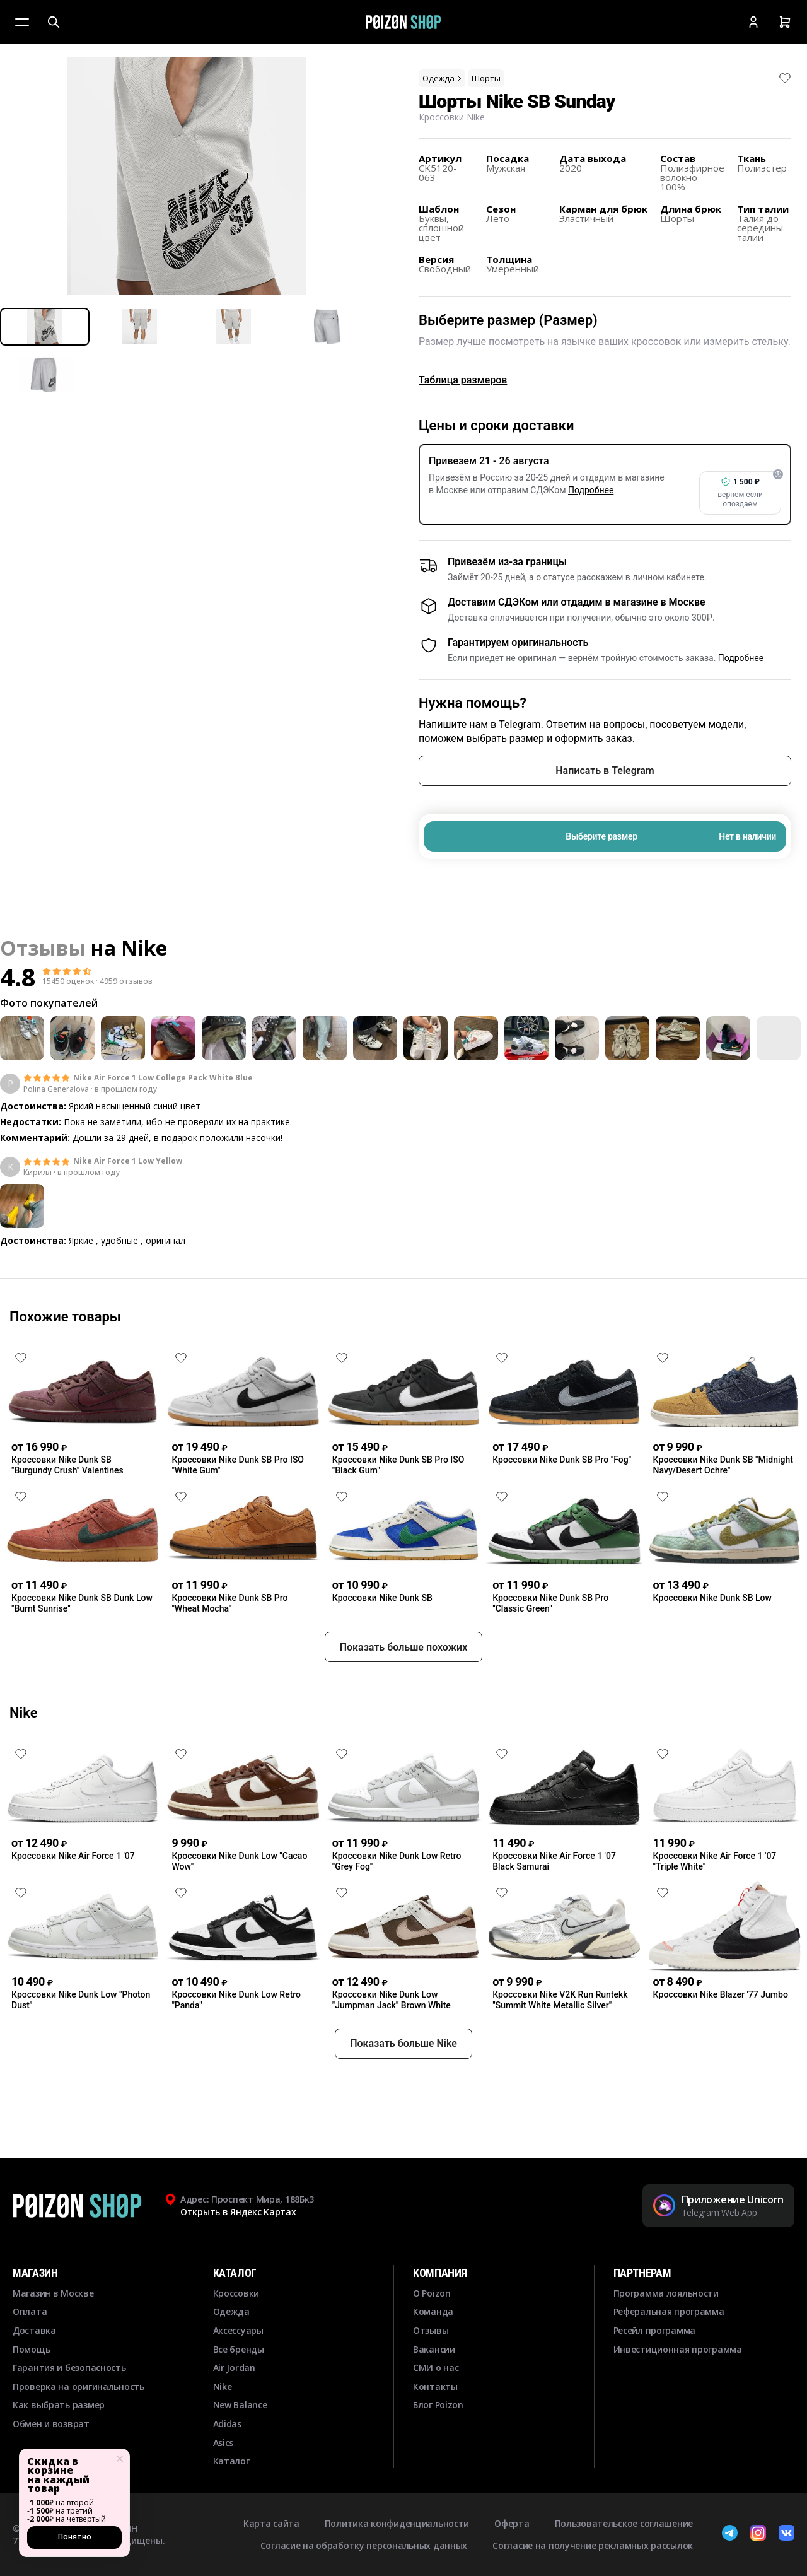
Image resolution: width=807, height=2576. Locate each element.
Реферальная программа (668, 2311)
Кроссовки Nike (452, 117)
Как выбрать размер (59, 2405)
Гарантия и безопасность (69, 2368)
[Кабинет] (753, 22)
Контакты (435, 2386)
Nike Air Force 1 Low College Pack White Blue (163, 1078)
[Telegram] (730, 2534)
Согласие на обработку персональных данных (364, 2545)
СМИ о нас (435, 2368)
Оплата (30, 2311)
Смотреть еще (403, 1275)
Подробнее (590, 490)
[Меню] (22, 22)
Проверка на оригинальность (78, 2386)
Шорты (486, 78)
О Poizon (432, 2293)
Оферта (511, 2523)
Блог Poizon (438, 2405)
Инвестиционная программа (677, 2349)
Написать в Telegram (604, 770)
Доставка (34, 2330)
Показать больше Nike (403, 2089)
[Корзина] (785, 22)
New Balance (240, 2405)
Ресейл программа (654, 2330)
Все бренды (238, 2349)
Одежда (442, 78)
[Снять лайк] (785, 78)
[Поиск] (53, 22)
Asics (223, 2443)
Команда (433, 2311)
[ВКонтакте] (786, 2534)
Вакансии (434, 2349)
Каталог (231, 2461)
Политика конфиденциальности (397, 2523)
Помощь (31, 2349)
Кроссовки (236, 2293)
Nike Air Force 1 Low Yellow (127, 1161)
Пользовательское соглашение (624, 2523)
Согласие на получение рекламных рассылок (592, 2545)
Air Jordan (234, 2368)
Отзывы (430, 2330)
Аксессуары (238, 2330)
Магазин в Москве (53, 2293)
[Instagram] (758, 2534)
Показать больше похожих (404, 1693)
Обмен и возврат (51, 2424)
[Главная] (403, 22)
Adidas (227, 2424)
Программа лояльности (666, 2293)
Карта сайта (271, 2523)
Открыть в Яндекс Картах (238, 2212)
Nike (144, 947)
